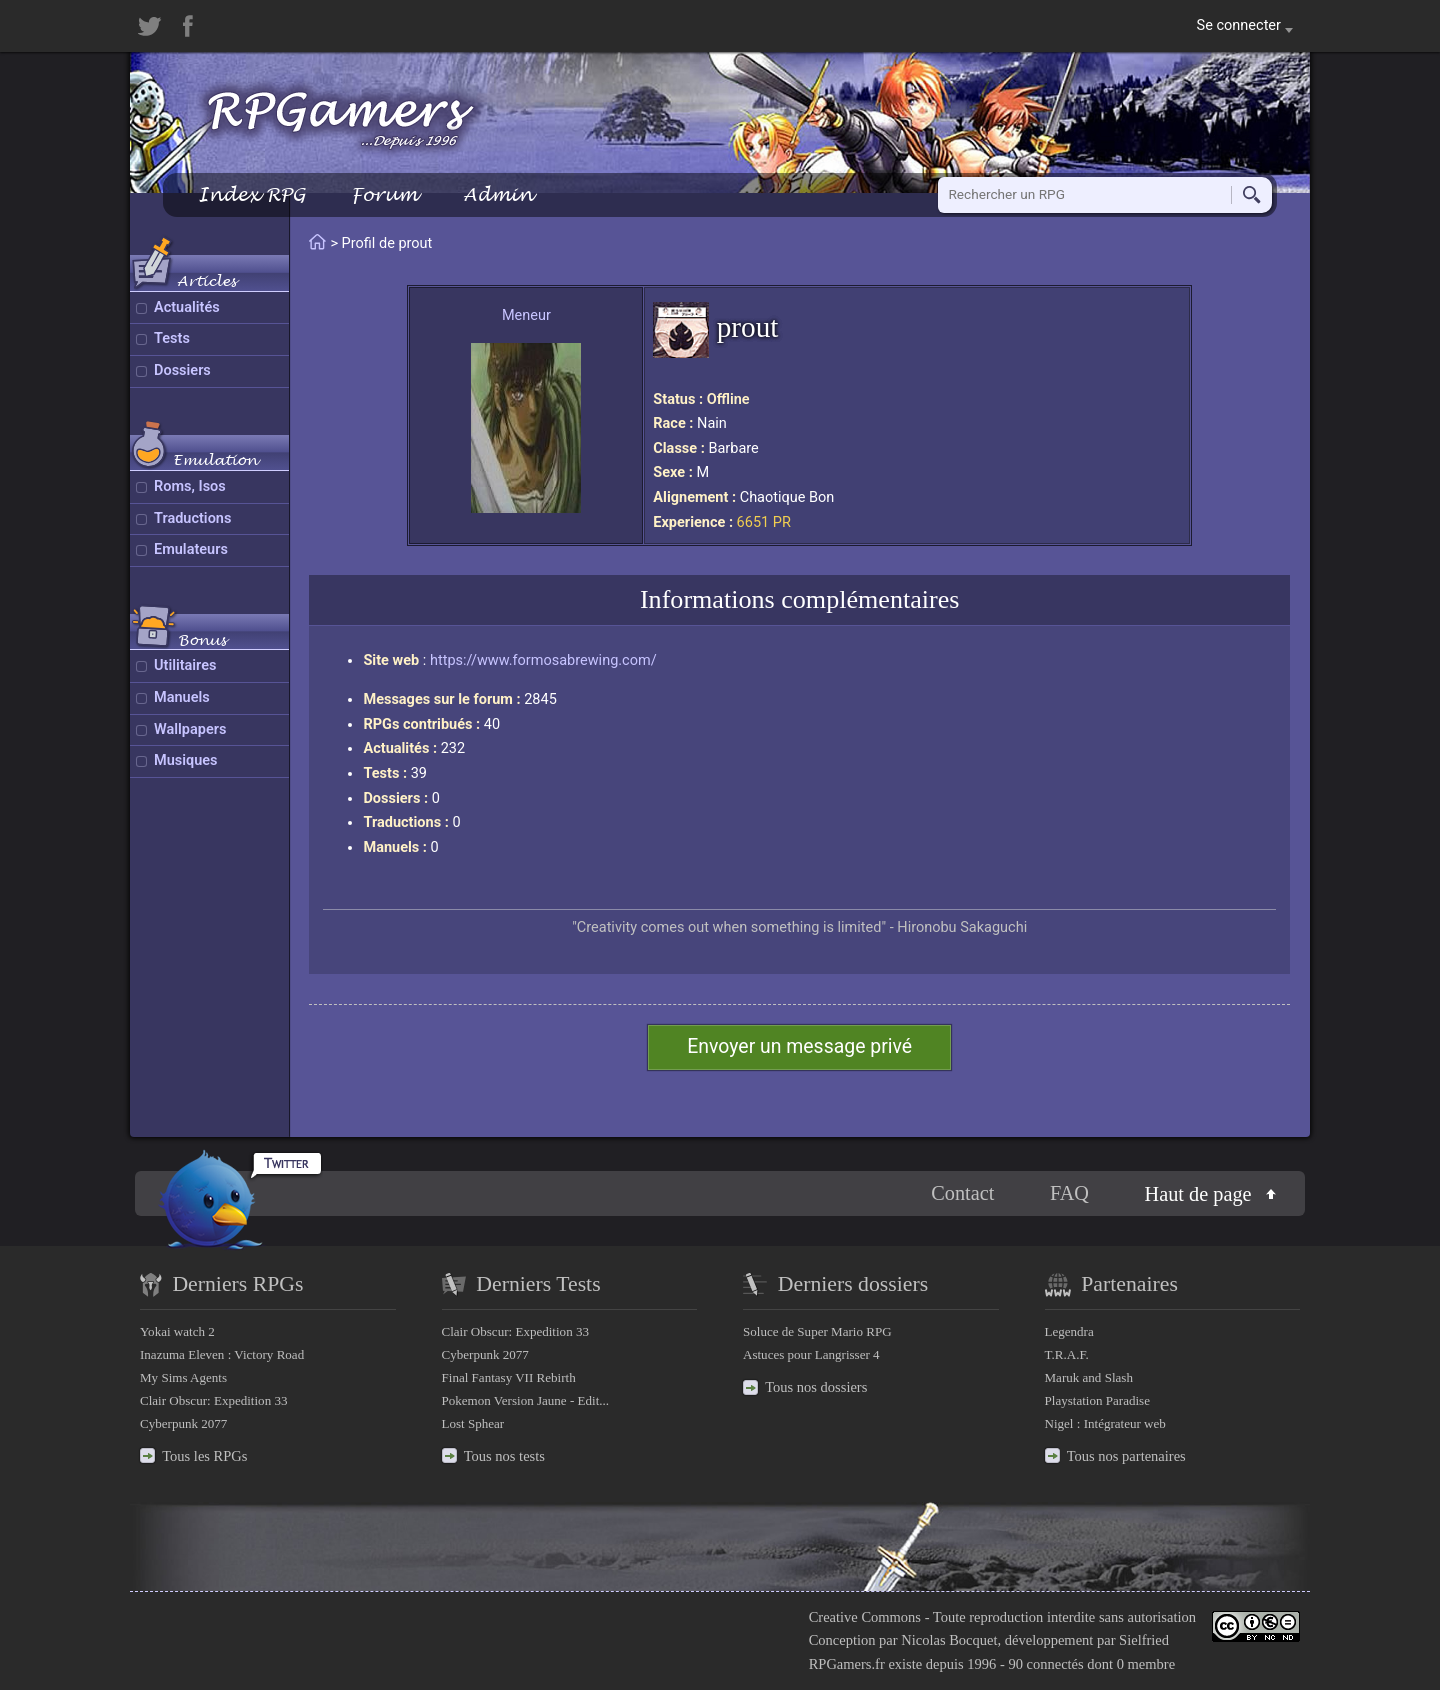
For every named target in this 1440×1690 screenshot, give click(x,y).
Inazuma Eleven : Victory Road (222, 1354)
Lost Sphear (473, 1423)
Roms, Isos (190, 486)
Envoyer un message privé (799, 1046)
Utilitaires (185, 665)
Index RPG (251, 194)
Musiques (186, 760)
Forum (384, 194)
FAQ (1069, 1193)
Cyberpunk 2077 (183, 1423)
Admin (498, 194)
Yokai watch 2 (177, 1331)
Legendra (1069, 1331)
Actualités (187, 307)
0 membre (1146, 1664)
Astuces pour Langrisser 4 (811, 1354)
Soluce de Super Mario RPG (817, 1331)
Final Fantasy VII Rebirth (509, 1377)
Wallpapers (190, 729)
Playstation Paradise (1097, 1400)
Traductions (192, 518)
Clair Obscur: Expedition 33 (213, 1400)
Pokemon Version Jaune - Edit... (526, 1400)
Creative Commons (865, 1617)
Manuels (182, 697)
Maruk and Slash (1089, 1377)
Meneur (526, 315)
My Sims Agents (183, 1377)
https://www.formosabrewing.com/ (543, 660)
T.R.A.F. (1067, 1354)
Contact (962, 1193)
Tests (172, 338)
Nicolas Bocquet (949, 1640)
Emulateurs (191, 549)
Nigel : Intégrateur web (1105, 1423)
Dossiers (182, 370)
